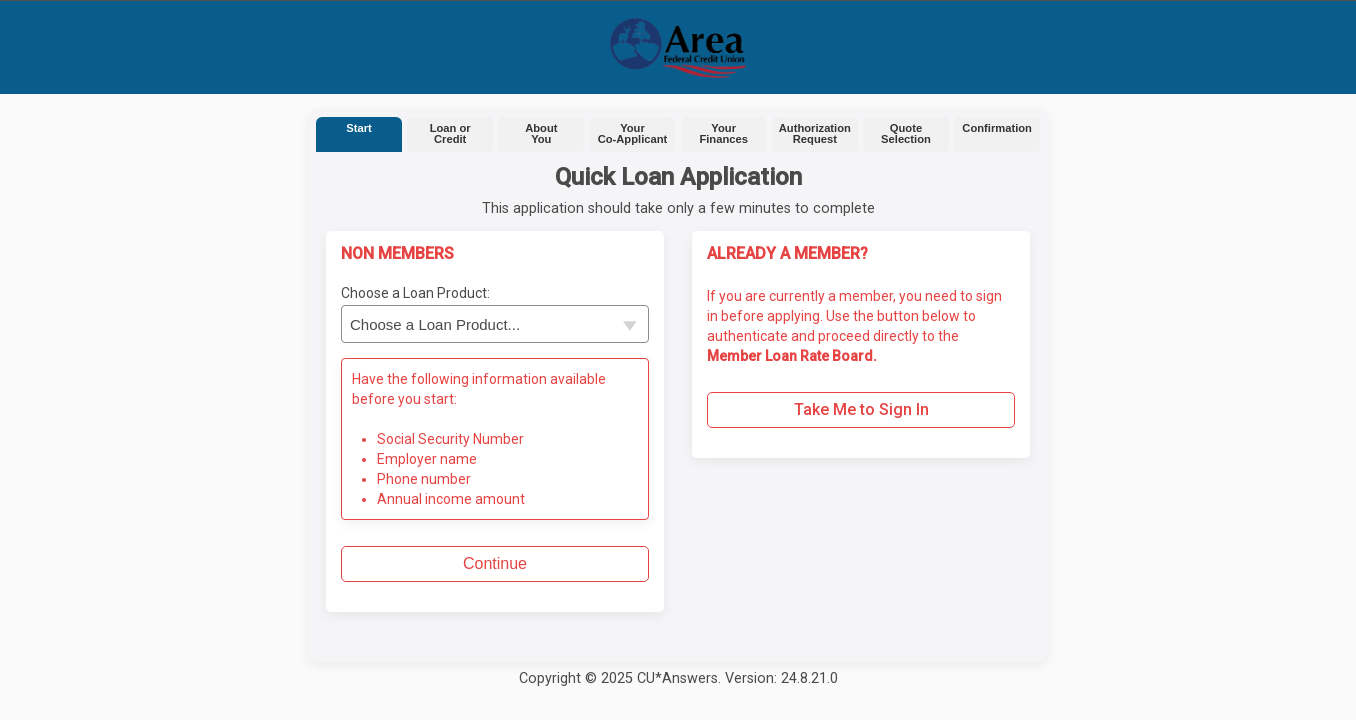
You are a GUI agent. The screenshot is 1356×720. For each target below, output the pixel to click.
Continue (495, 563)
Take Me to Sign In (861, 409)
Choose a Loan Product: (415, 293)
